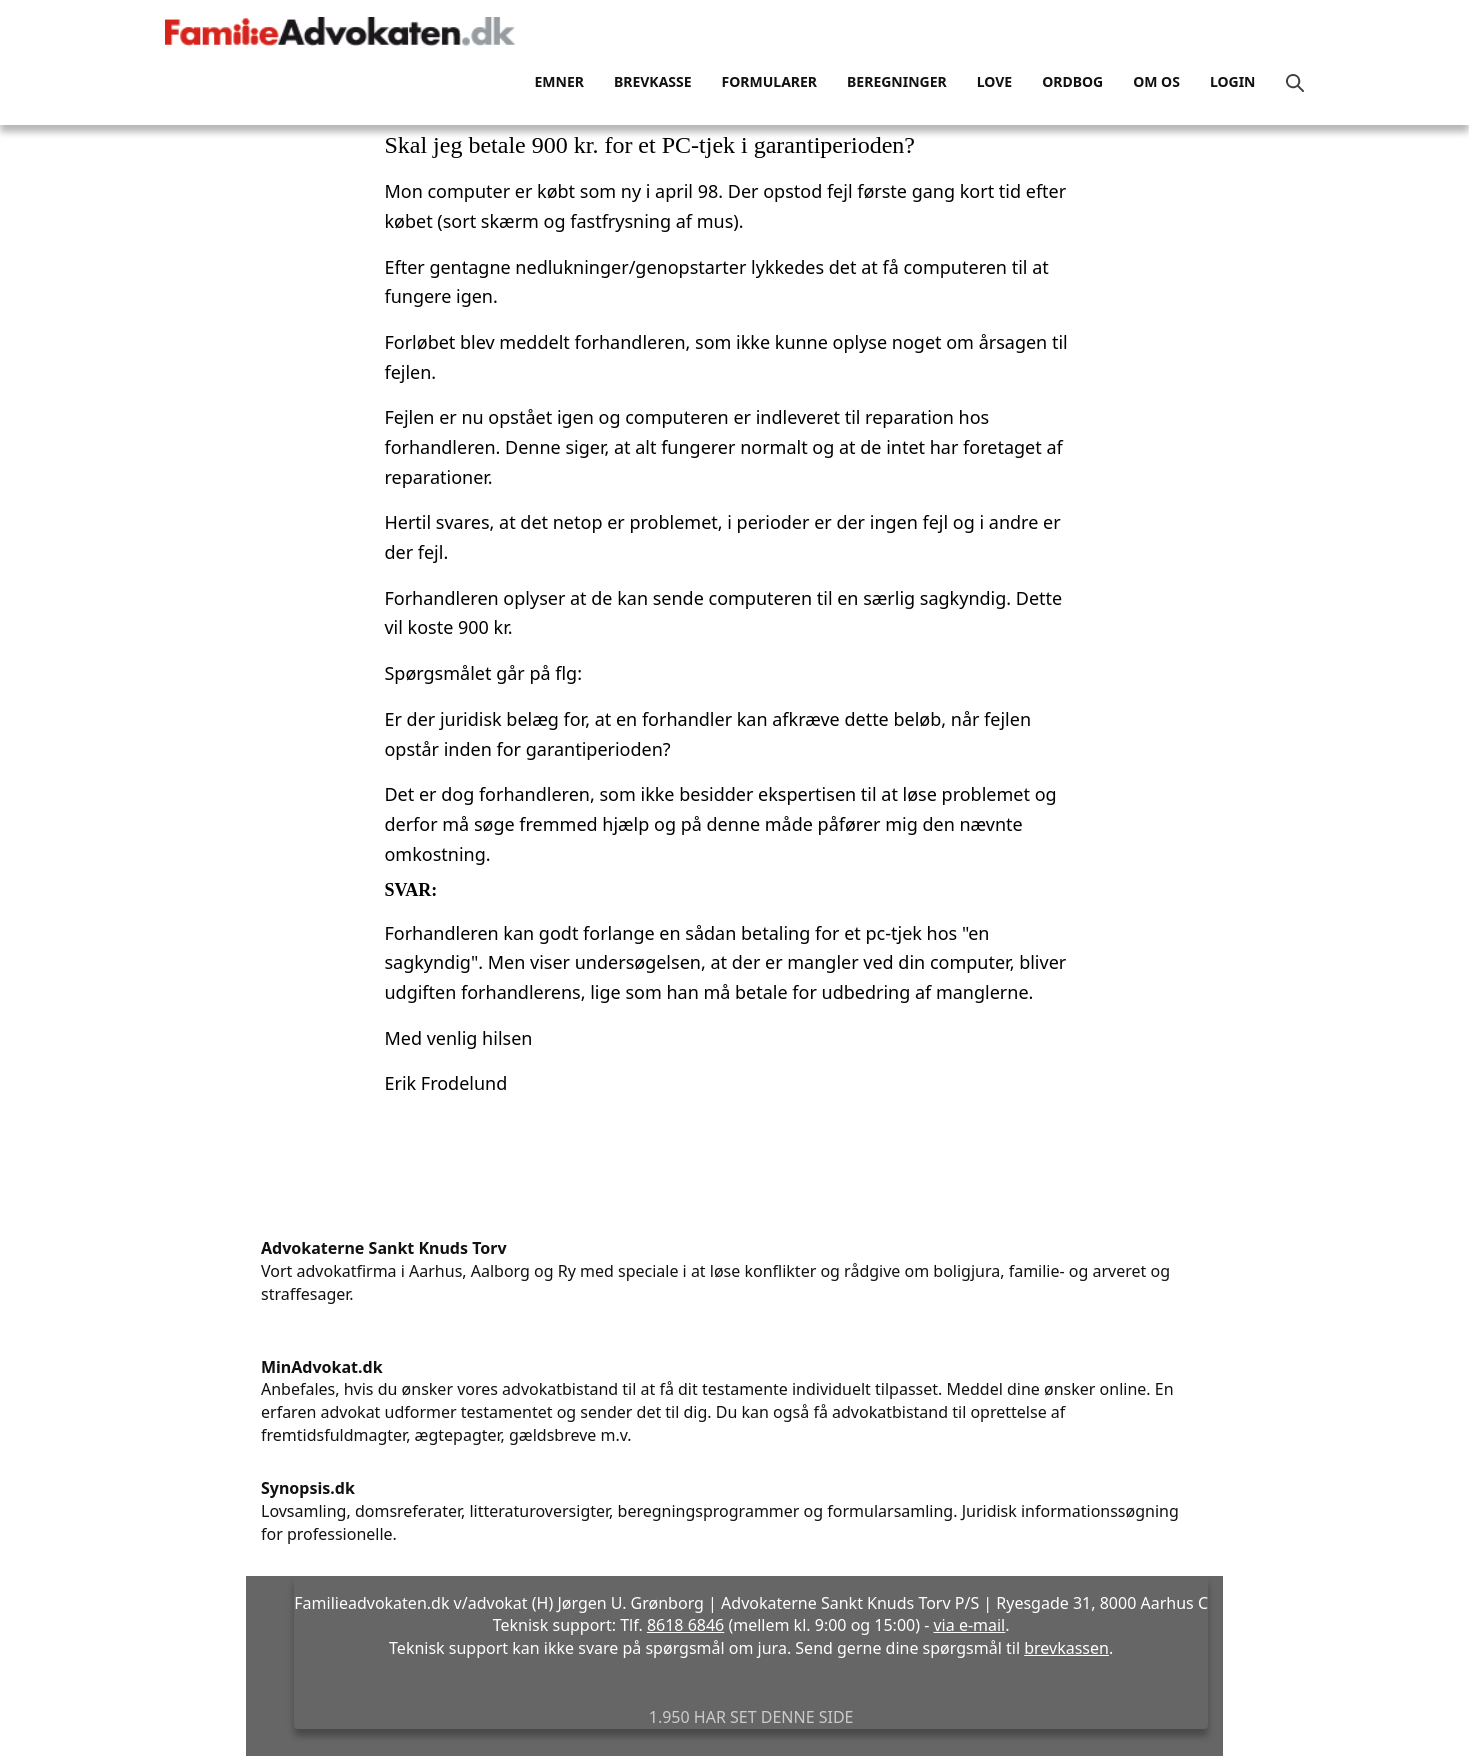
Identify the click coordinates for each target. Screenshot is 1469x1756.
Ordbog (1072, 81)
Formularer (769, 81)
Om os (1156, 81)
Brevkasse (653, 81)
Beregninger (897, 81)
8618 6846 (685, 1625)
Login (1233, 81)
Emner (558, 81)
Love (994, 81)
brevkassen (1066, 1648)
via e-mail (969, 1625)
